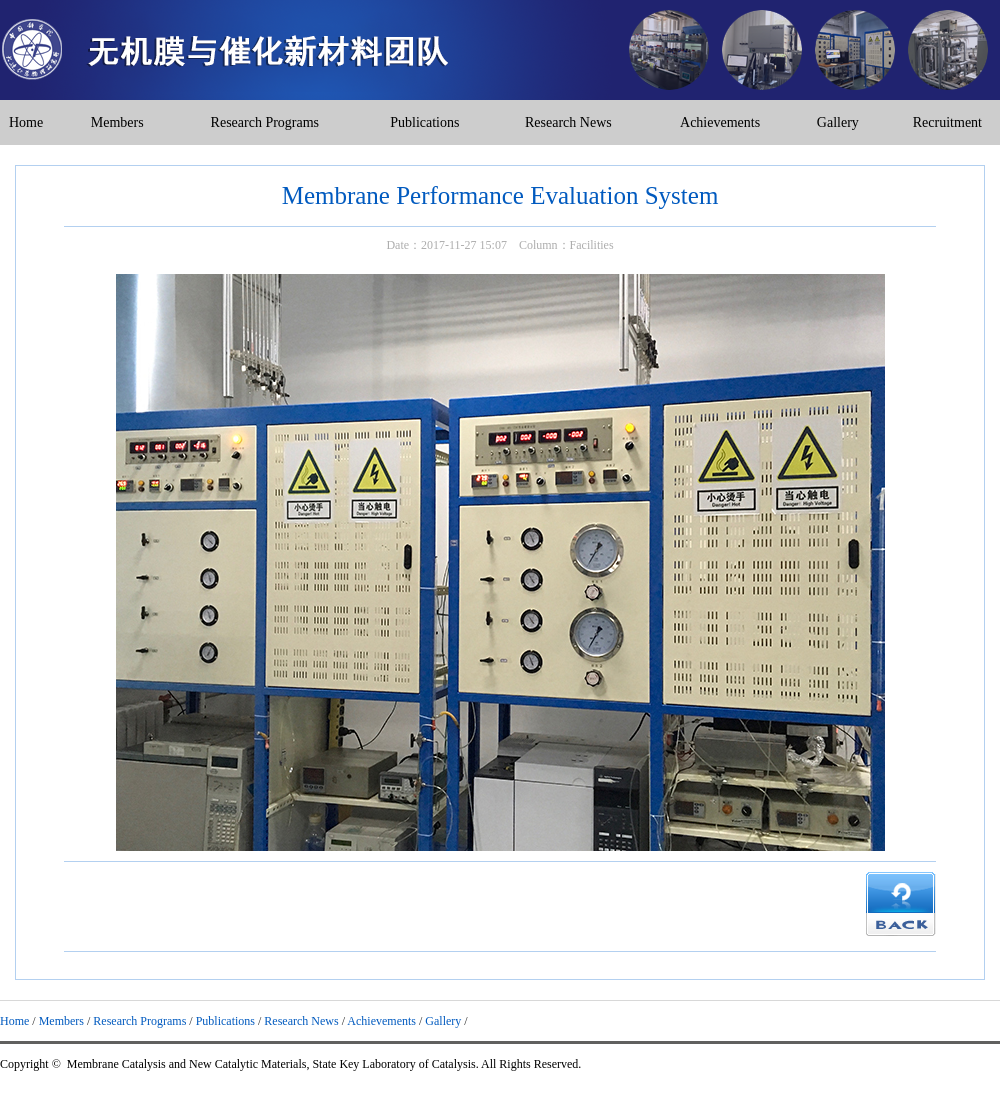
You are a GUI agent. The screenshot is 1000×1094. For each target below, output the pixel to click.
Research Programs (265, 122)
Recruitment (947, 122)
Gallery (838, 122)
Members (117, 122)
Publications (424, 122)
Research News (568, 122)
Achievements (720, 122)
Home (26, 122)
